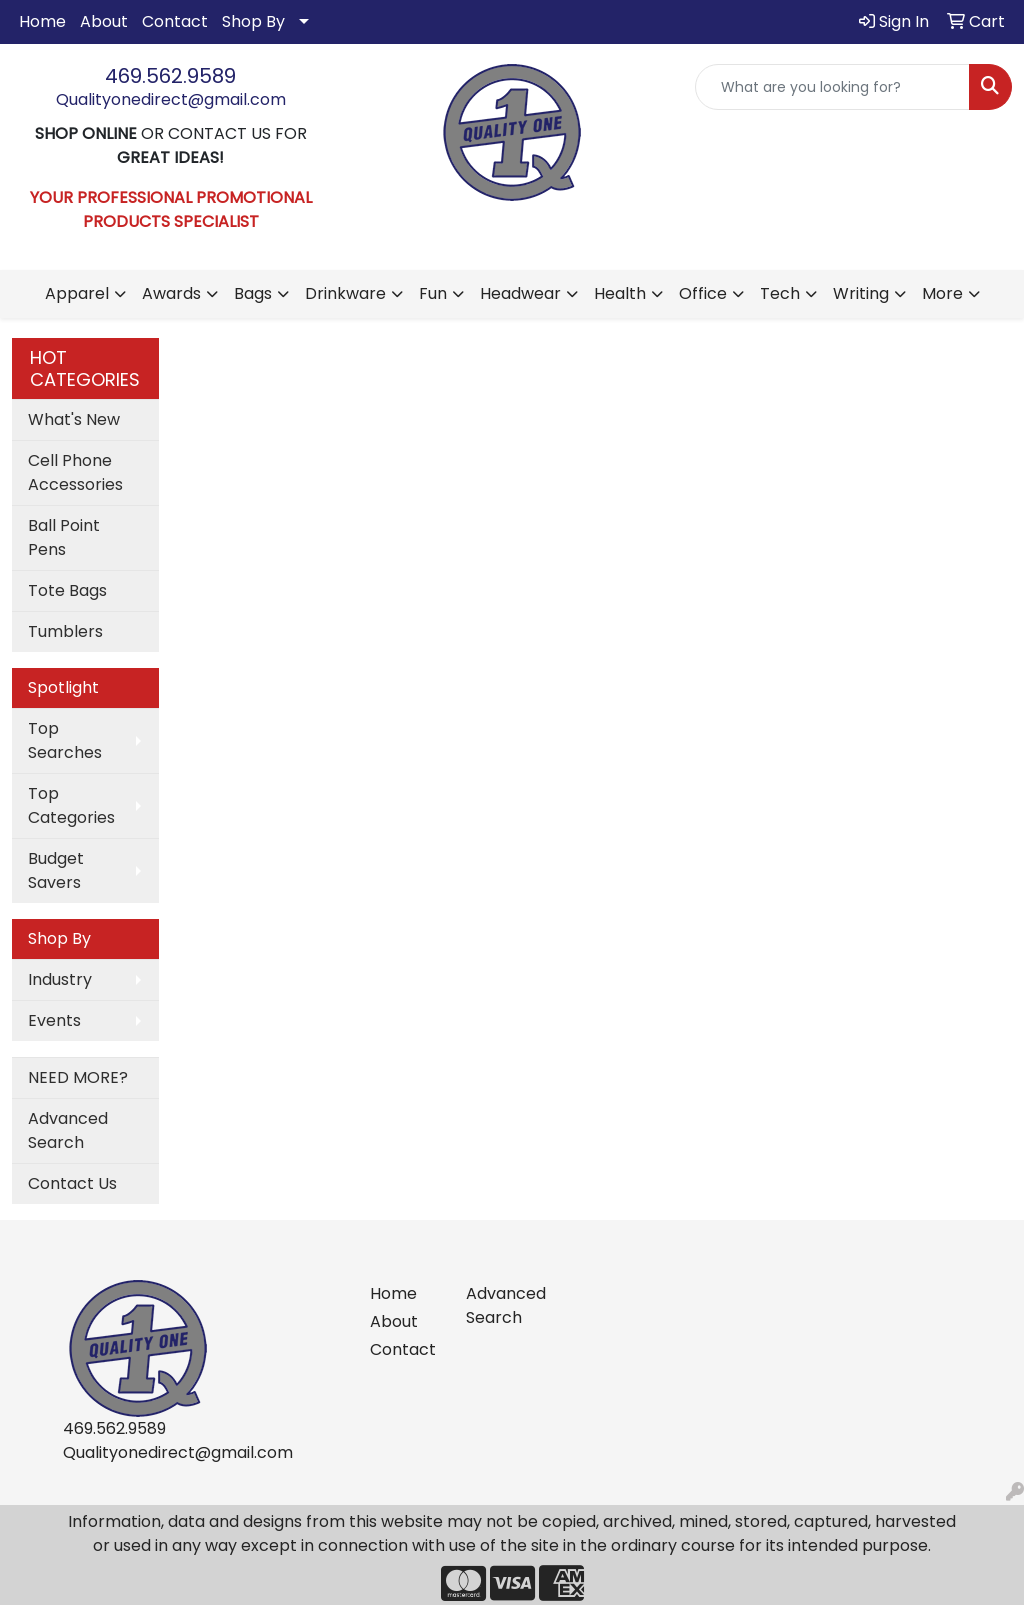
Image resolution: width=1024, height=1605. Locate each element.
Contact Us (72, 1183)
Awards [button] (171, 293)
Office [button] (703, 293)
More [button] (942, 293)
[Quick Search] (832, 87)
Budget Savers (56, 870)
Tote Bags (67, 590)
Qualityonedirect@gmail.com (171, 99)
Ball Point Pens (64, 537)
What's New (74, 419)
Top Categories (71, 805)
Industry (60, 979)
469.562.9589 (170, 76)
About (104, 21)
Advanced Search (68, 1130)
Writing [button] (861, 293)
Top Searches (65, 740)
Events (54, 1020)
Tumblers (65, 631)
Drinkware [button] (345, 293)
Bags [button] (253, 293)
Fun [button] (433, 293)
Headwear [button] (520, 293)
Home (42, 21)
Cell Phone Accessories (75, 472)
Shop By (253, 21)
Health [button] (620, 293)
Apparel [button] (77, 293)
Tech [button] (780, 293)
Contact (175, 21)
